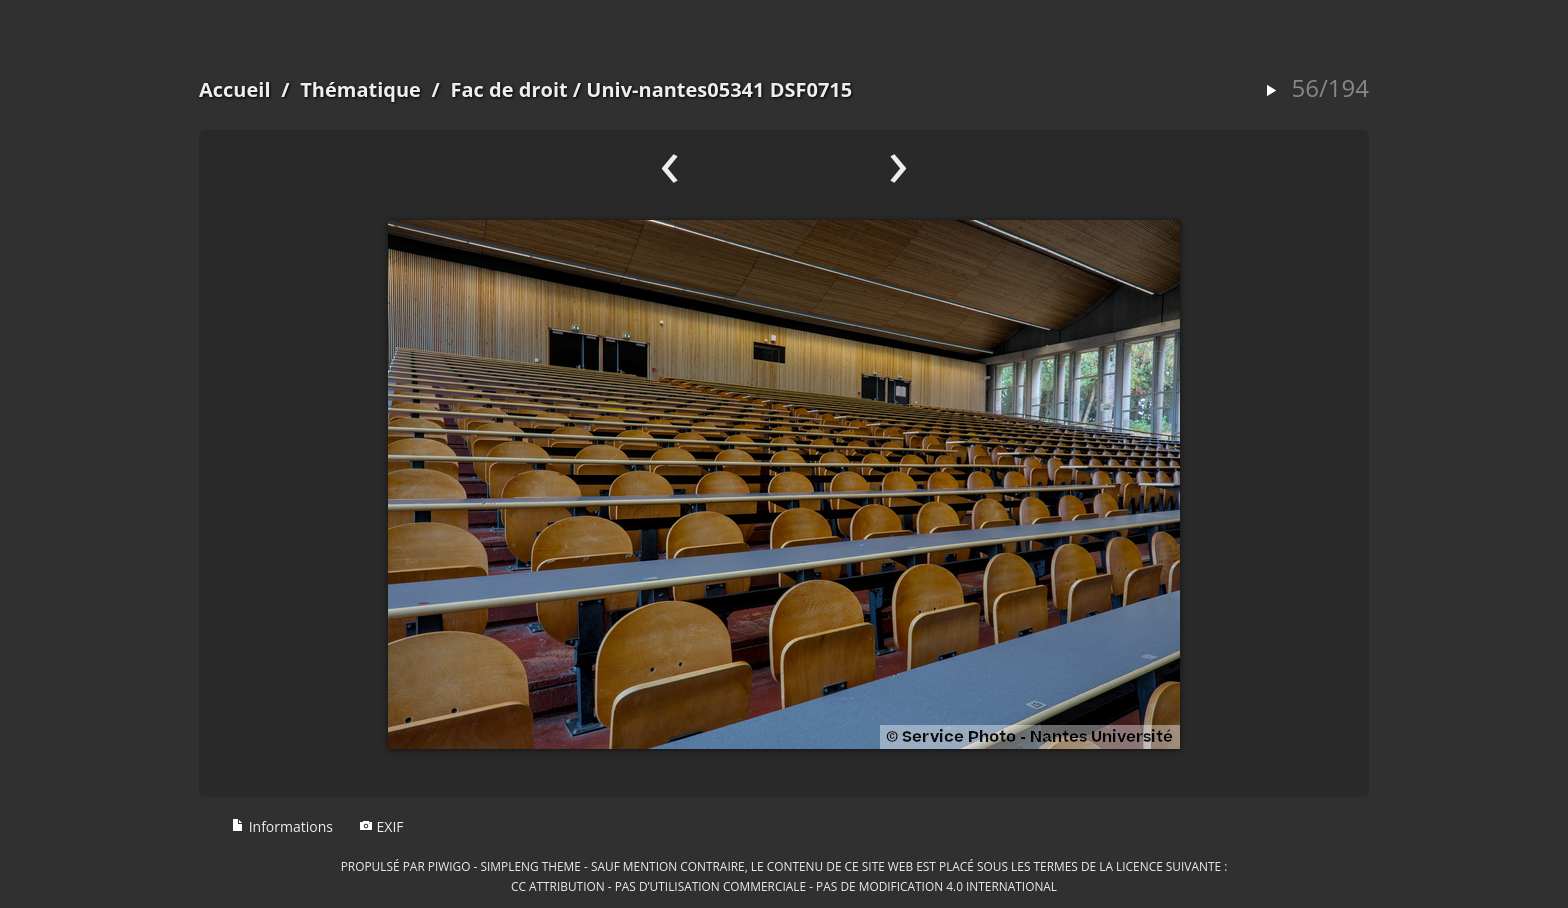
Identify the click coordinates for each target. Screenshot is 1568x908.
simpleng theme (531, 866)
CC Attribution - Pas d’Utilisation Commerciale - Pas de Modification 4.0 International (784, 886)
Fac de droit (509, 89)
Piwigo (449, 866)
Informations (282, 826)
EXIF (381, 826)
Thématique (360, 89)
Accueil (235, 89)
